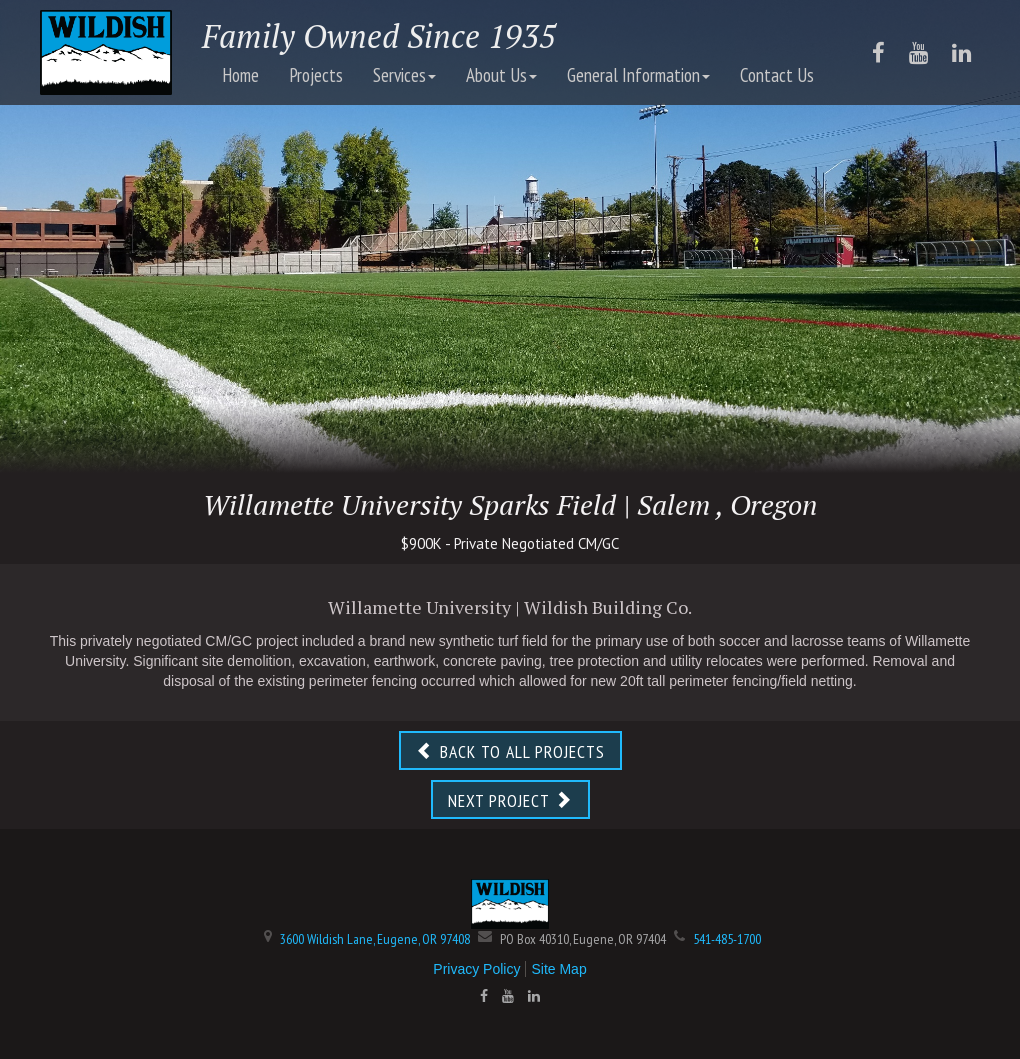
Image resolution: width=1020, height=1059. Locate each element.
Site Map (558, 969)
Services (404, 75)
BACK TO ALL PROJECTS (510, 751)
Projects (316, 75)
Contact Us (777, 75)
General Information (638, 75)
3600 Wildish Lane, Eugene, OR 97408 (375, 939)
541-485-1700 (727, 939)
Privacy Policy (476, 969)
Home (240, 75)
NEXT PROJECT (510, 800)
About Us (501, 75)
